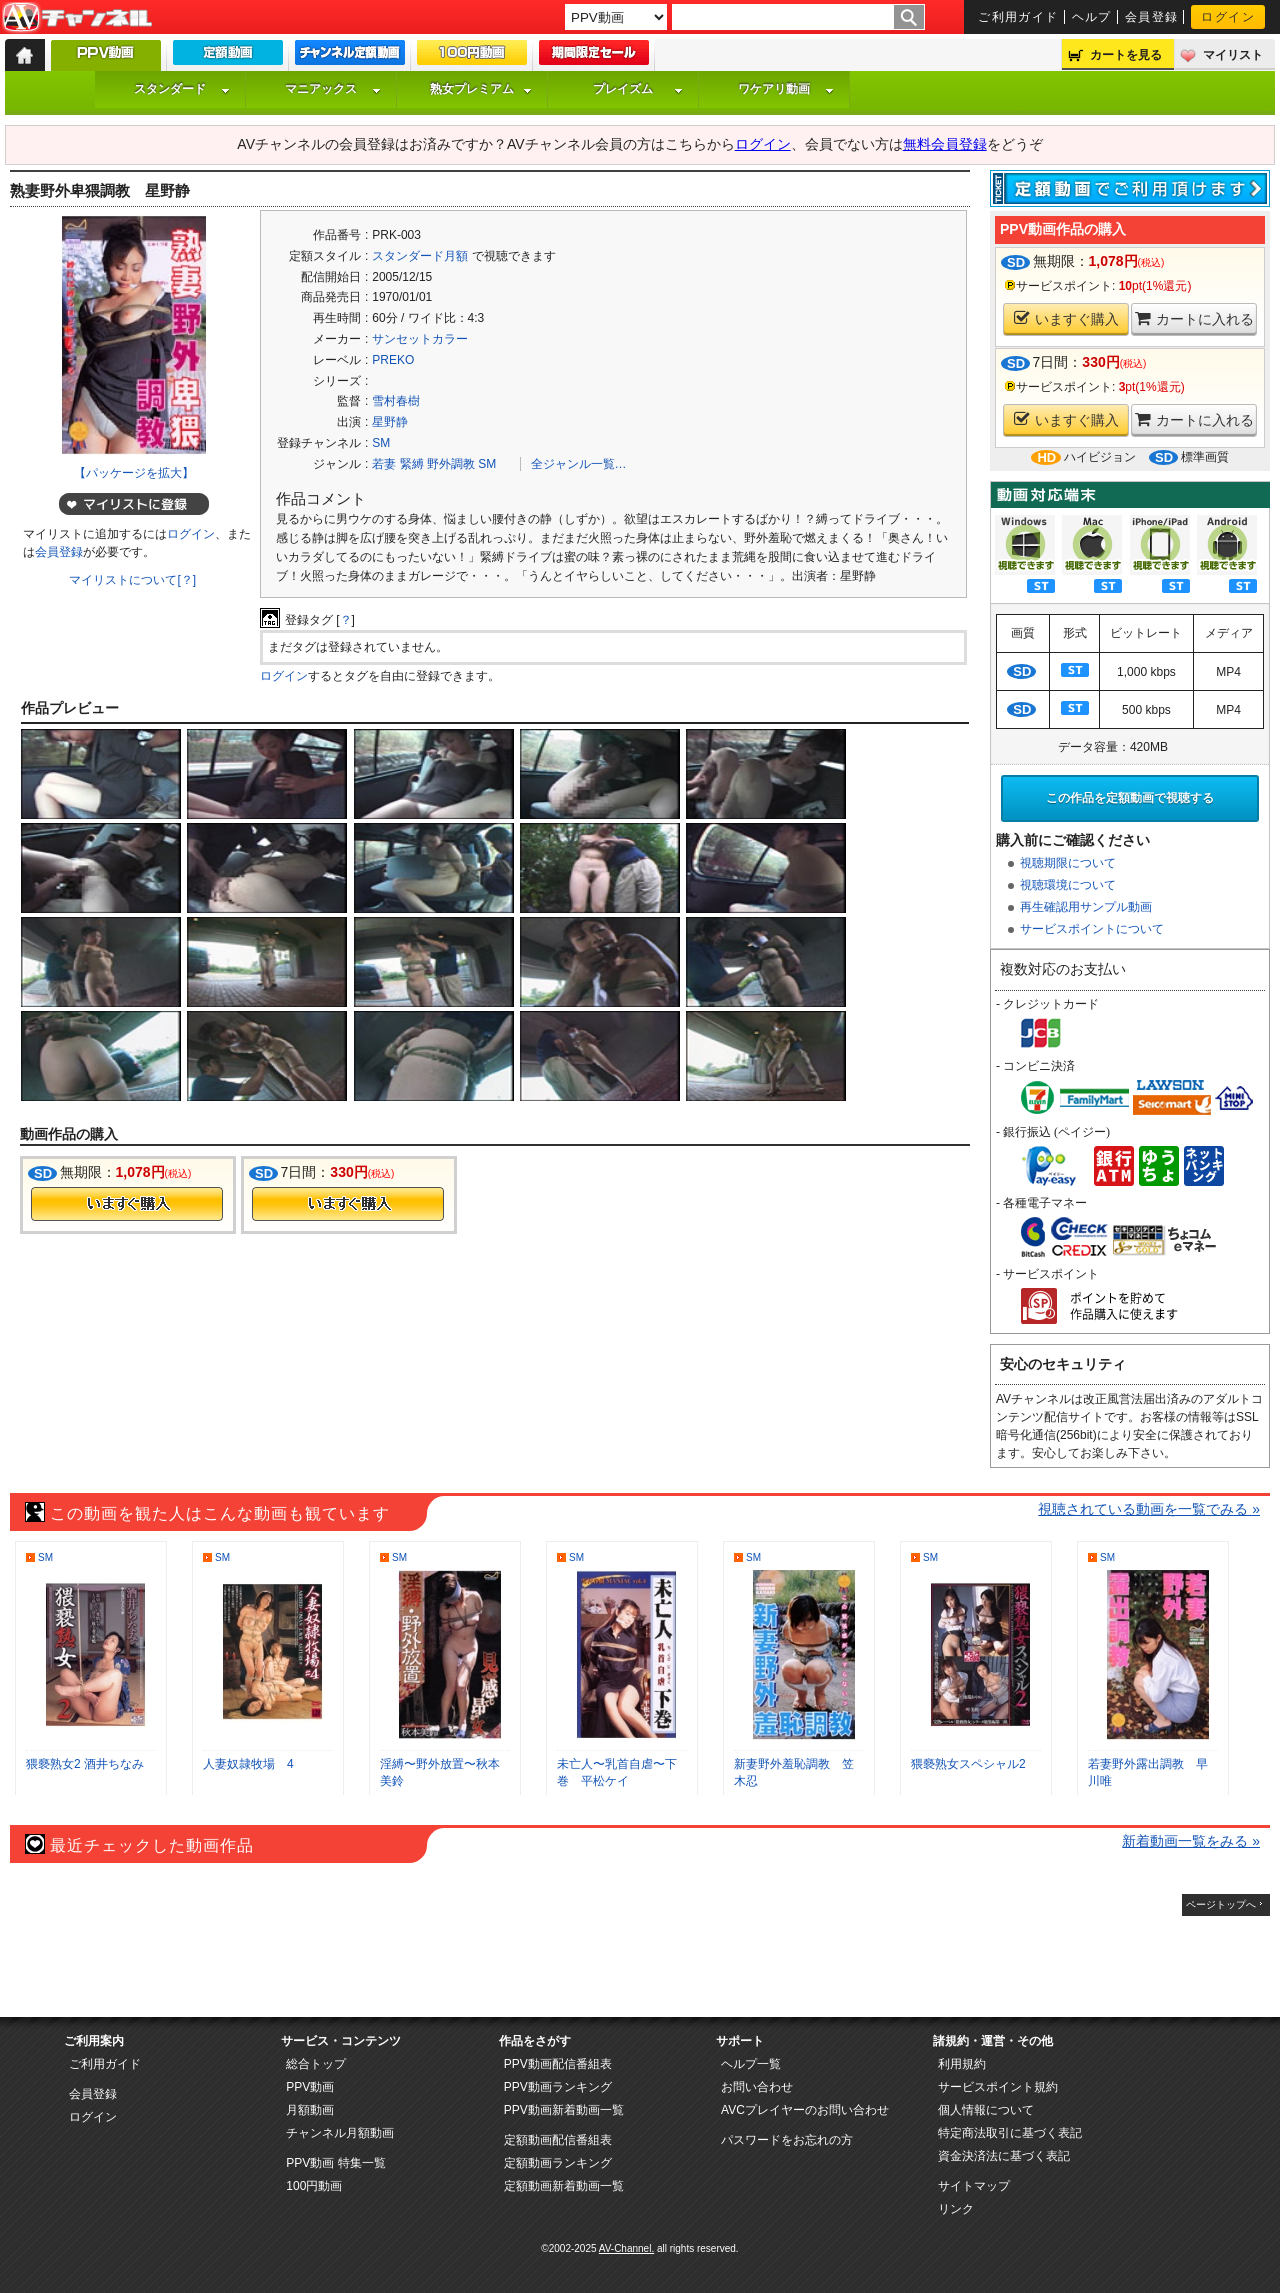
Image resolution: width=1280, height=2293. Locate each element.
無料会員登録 (945, 144)
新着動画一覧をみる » (1191, 1841)
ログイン (1228, 17)
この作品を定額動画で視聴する (1130, 798)
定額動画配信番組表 (558, 2140)
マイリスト (1233, 55)
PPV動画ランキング (558, 2087)
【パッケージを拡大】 (134, 473)
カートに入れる (1194, 318)
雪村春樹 (396, 401)
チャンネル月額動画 (340, 2133)
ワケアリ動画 (786, 89)
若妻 (384, 464)
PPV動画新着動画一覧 (564, 2110)
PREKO (393, 360)
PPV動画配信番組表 (558, 2064)
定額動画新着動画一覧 (564, 2186)
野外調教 (451, 464)
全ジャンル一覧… (579, 464)
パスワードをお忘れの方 (787, 2140)
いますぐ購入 (1066, 318)
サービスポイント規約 (998, 2087)
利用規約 (962, 2064)
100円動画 (314, 2186)
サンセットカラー (420, 339)
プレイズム (638, 89)
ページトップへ (1221, 1904)
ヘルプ (1092, 17)
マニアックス (333, 89)
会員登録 (1152, 17)
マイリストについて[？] (132, 580)
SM (381, 443)
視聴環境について (1068, 885)
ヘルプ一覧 (751, 2064)
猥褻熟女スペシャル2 (968, 1764)
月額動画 (310, 2110)
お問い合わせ (757, 2087)
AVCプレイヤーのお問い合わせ (805, 2110)
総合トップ (316, 2064)
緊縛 (412, 464)
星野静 (390, 422)
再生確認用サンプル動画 (1086, 907)
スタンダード (182, 89)
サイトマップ (974, 2186)
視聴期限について (1068, 863)
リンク (956, 2209)
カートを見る (1126, 55)
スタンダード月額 (420, 256)
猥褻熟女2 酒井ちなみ (85, 1764)
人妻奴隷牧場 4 (248, 1764)
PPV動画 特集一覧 (335, 2163)
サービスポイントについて (1092, 929)
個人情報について (986, 2110)
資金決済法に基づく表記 (1004, 2156)
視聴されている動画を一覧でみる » (1149, 1509)
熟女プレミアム (481, 89)
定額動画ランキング (558, 2163)
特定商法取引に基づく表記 (1010, 2133)
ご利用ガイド (1018, 17)
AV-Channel (77, 18)
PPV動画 (310, 2087)
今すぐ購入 (127, 1204)
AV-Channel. (626, 2248)
